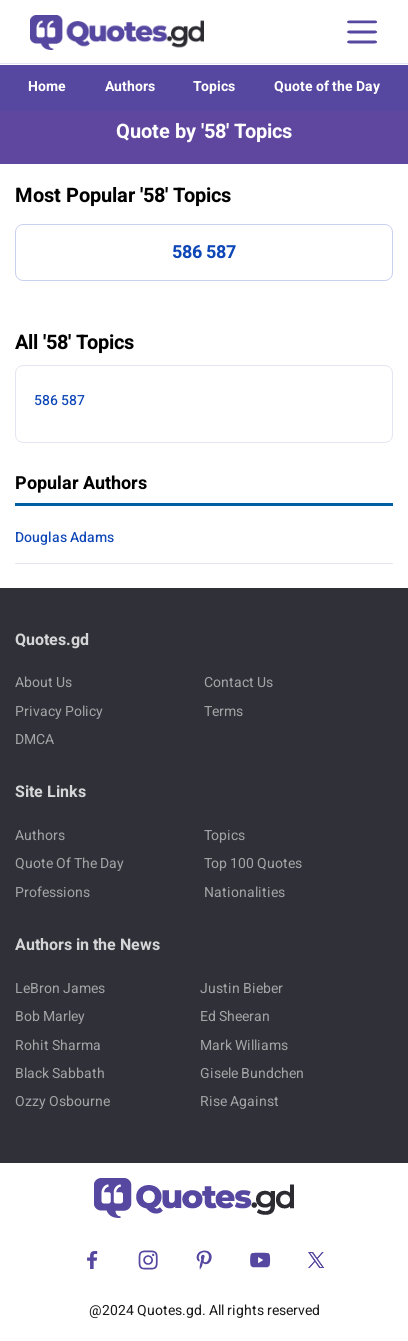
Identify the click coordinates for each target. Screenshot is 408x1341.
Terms (223, 711)
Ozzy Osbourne (62, 1101)
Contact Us (238, 682)
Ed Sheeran (235, 1016)
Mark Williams (244, 1045)
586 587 (204, 252)
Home (47, 86)
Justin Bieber (241, 988)
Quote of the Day (327, 86)
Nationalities (244, 892)
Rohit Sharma (58, 1045)
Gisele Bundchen (252, 1073)
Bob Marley (50, 1016)
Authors (130, 86)
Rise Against (239, 1101)
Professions (52, 892)
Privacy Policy (59, 711)
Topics (214, 86)
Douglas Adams (64, 537)
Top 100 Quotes (253, 863)
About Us (43, 682)
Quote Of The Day (69, 863)
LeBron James (60, 988)
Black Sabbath (60, 1073)
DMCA (34, 739)
